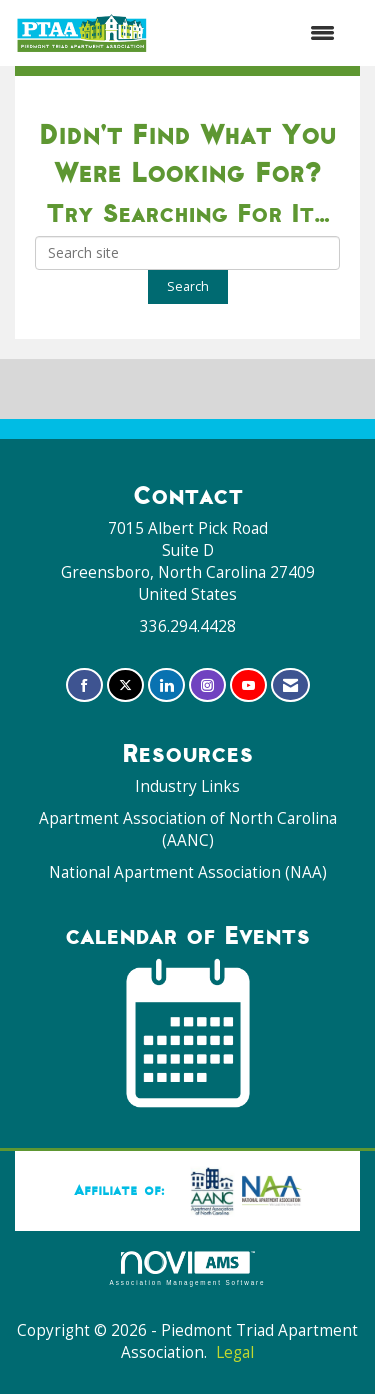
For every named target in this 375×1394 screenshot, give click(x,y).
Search (188, 286)
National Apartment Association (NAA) (188, 872)
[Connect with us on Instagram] (207, 685)
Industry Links (187, 786)
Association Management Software (188, 1268)
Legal (235, 1352)
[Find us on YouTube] (248, 685)
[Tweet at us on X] (125, 685)
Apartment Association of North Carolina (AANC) (188, 829)
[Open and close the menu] (252, 33)
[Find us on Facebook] (84, 685)
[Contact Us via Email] (290, 685)
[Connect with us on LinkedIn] (166, 685)
